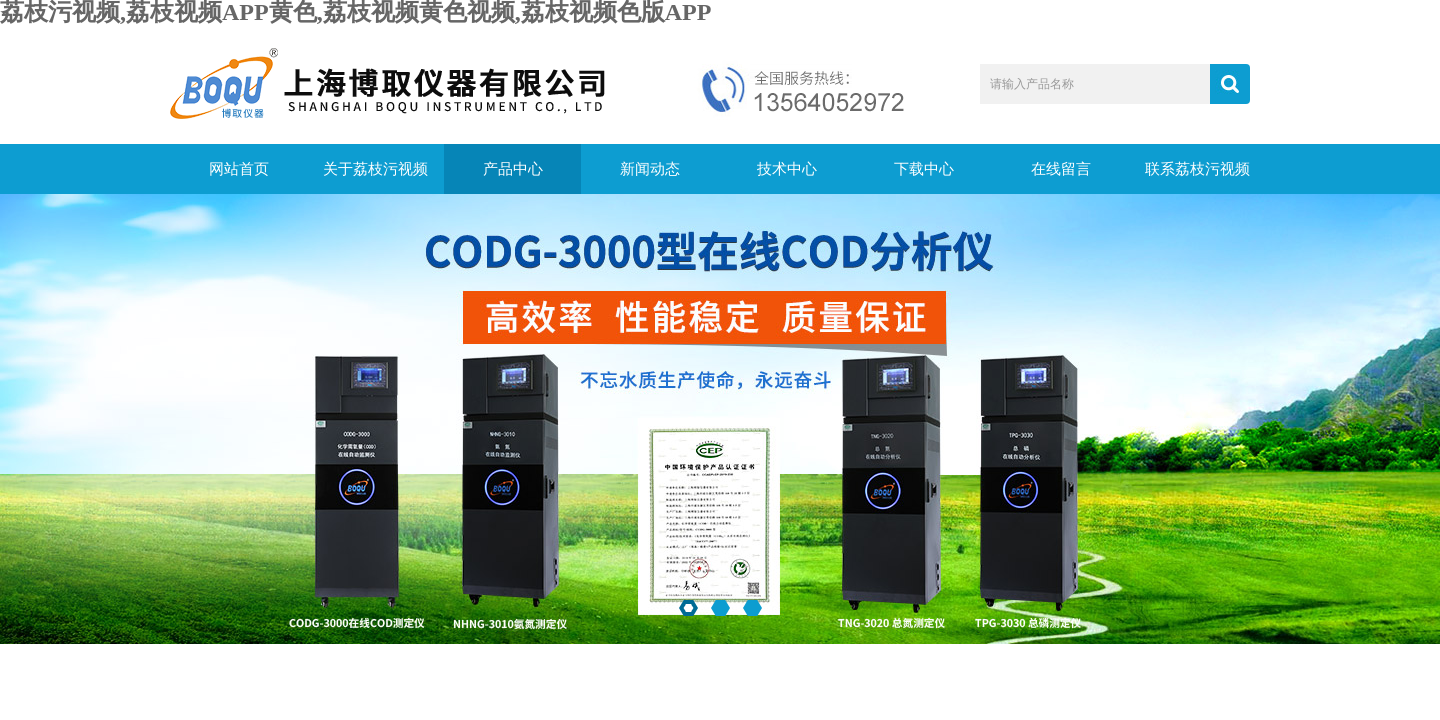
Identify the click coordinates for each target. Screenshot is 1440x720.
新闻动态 (650, 169)
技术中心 (787, 169)
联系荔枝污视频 (1197, 169)
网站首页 (239, 169)
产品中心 (513, 169)
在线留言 (1061, 169)
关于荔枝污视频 (375, 169)
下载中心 (924, 169)
